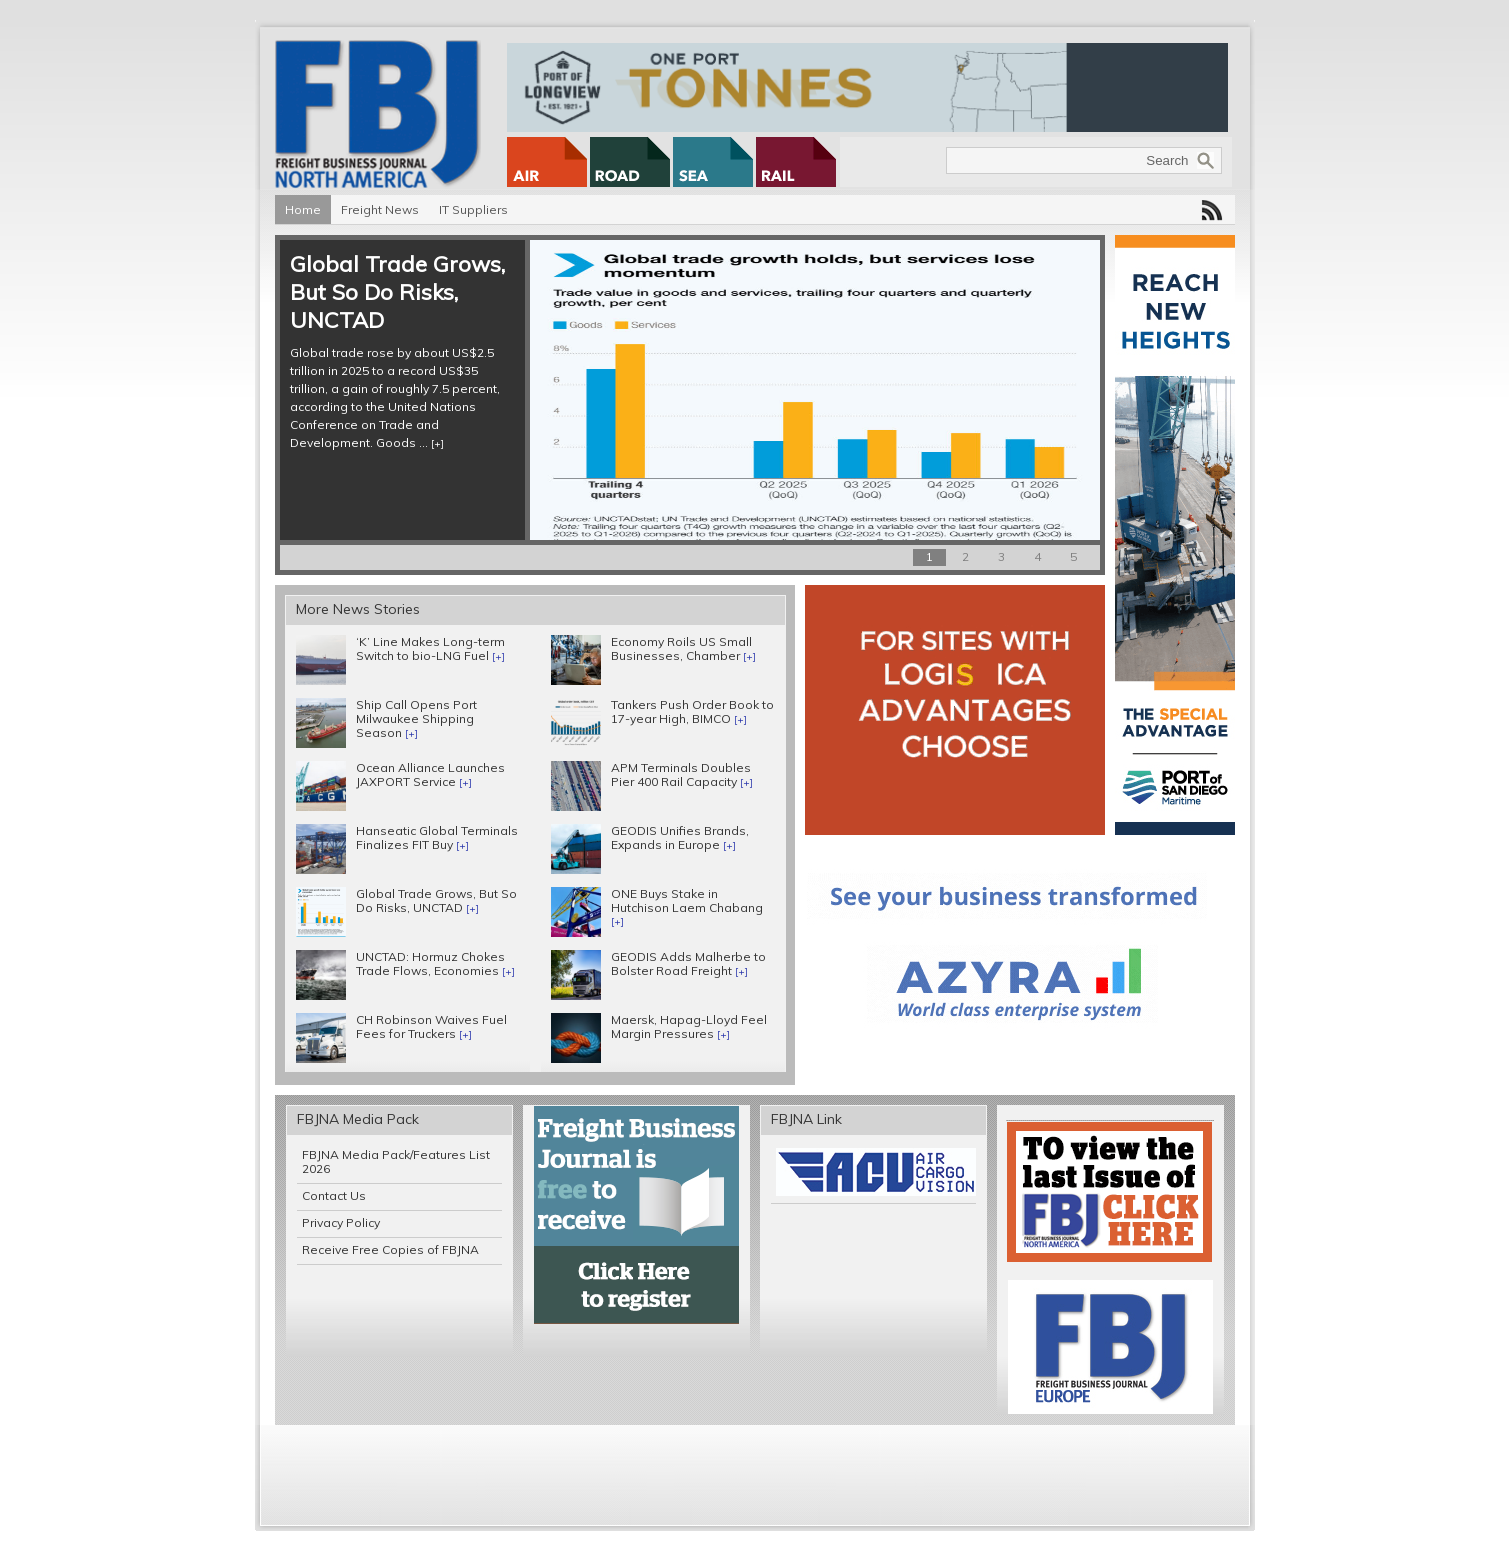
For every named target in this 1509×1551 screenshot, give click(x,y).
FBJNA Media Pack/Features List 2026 (396, 1161)
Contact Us (334, 1195)
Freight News (380, 209)
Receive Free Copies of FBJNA (390, 1249)
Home (303, 209)
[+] (437, 443)
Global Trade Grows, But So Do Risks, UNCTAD (397, 292)
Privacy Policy (341, 1222)
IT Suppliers (473, 209)
